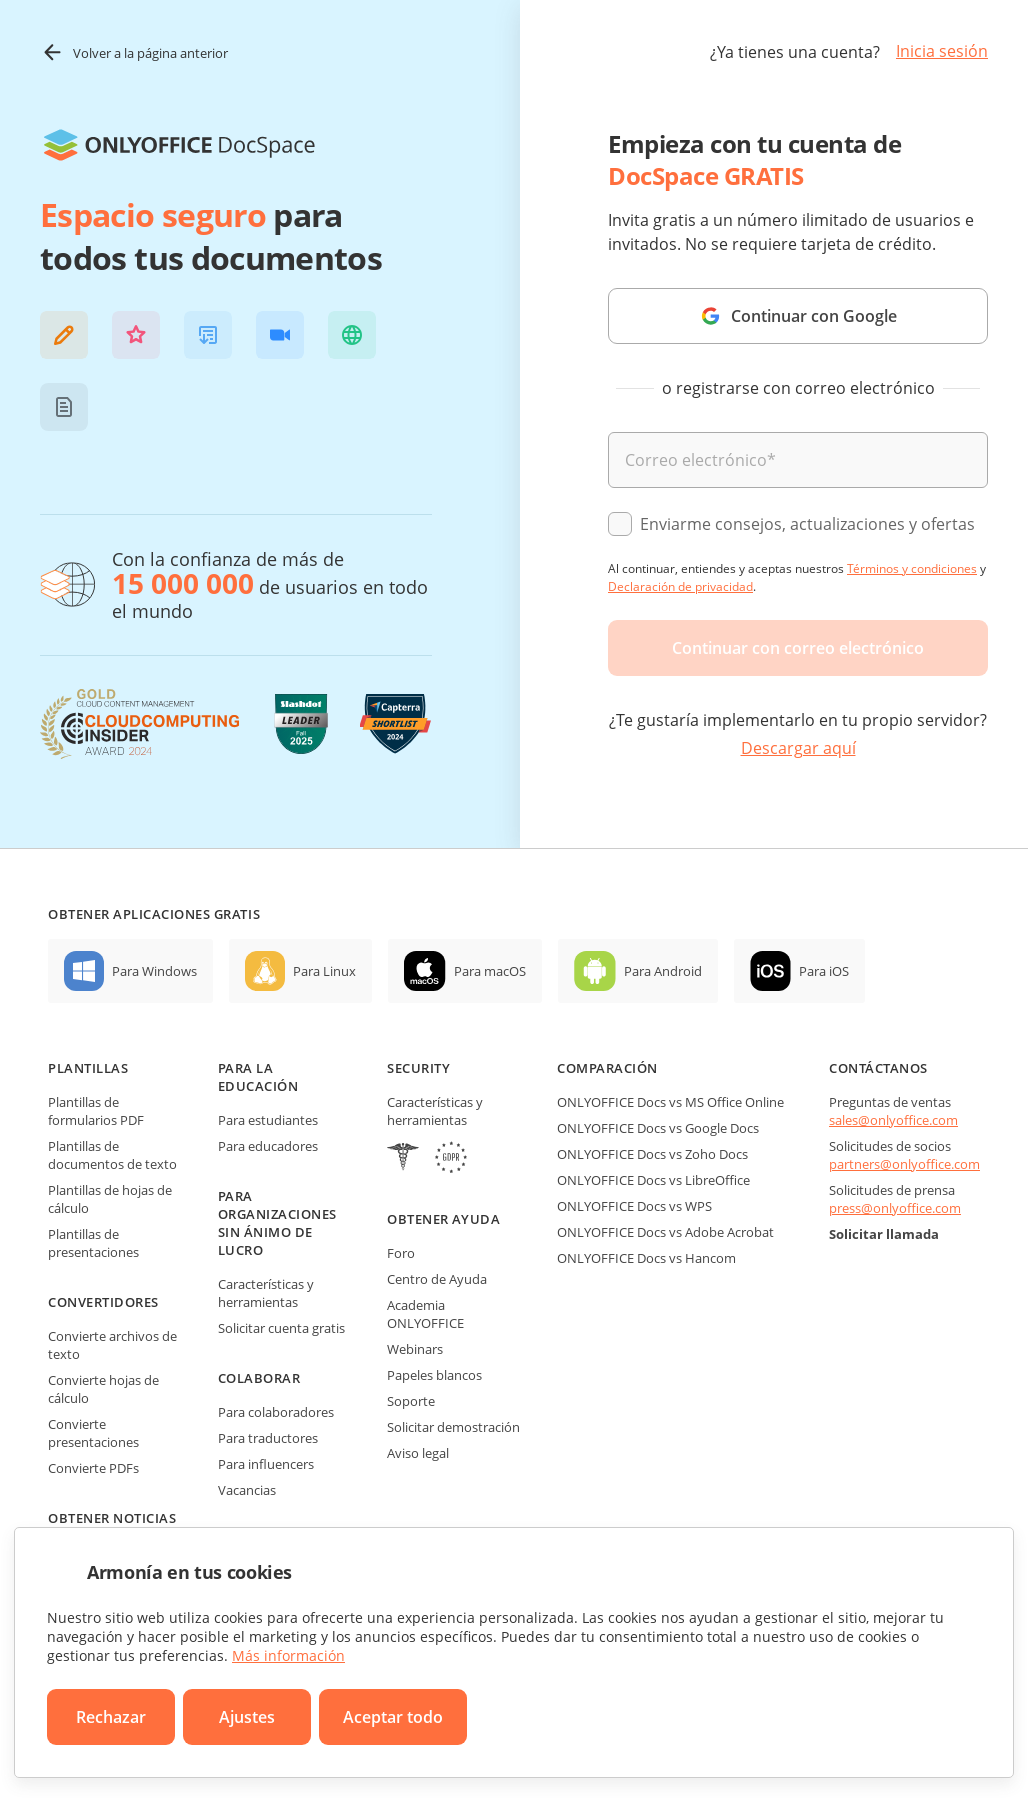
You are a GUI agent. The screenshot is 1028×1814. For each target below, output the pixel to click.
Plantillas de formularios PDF (96, 1111)
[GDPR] (451, 1159)
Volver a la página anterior (134, 52)
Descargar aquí (798, 748)
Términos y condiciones (912, 568)
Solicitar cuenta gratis (281, 1328)
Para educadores (268, 1146)
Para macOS (490, 971)
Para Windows (154, 971)
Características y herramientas (266, 1293)
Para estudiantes (268, 1120)
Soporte (411, 1401)
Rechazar (111, 1717)
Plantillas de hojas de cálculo (110, 1199)
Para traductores (268, 1438)
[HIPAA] (403, 1159)
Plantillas (88, 1068)
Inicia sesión (942, 51)
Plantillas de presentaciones (93, 1243)
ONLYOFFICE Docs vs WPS (634, 1206)
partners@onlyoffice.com (904, 1164)
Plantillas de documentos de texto (112, 1155)
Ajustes (247, 1717)
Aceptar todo (393, 1717)
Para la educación (258, 1077)
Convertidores (103, 1302)
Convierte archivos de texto (112, 1345)
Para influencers (266, 1464)
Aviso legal (418, 1453)
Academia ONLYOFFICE (425, 1314)
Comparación (607, 1068)
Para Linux (324, 971)
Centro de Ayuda (437, 1279)
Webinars (415, 1349)
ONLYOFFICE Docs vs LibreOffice (653, 1180)
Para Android (663, 971)
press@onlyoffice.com (895, 1208)
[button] (64, 335)
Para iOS (824, 971)
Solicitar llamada (884, 1234)
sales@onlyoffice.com (893, 1120)
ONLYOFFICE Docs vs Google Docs (658, 1128)
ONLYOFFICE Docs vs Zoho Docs (652, 1154)
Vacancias (247, 1490)
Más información (288, 1655)
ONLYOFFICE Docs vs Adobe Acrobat (665, 1232)
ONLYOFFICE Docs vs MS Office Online (670, 1102)
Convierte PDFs (93, 1468)
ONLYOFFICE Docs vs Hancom (646, 1258)
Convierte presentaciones (93, 1433)
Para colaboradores (276, 1412)
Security (418, 1068)
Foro (401, 1253)
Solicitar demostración (453, 1427)
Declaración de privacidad (680, 586)
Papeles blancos (434, 1375)
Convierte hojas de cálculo (103, 1389)
